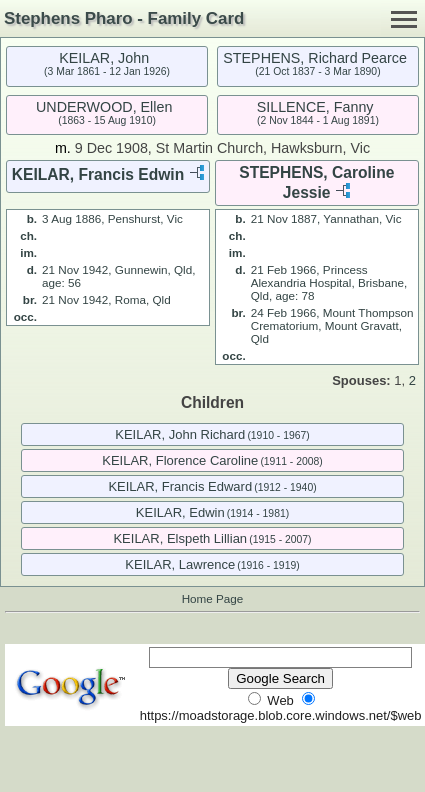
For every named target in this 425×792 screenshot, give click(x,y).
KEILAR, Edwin (180, 512)
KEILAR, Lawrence (180, 564)
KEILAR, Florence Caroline (180, 460)
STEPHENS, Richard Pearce (315, 58)
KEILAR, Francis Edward (180, 486)
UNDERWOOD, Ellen (104, 107)
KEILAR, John (104, 58)
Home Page (213, 598)
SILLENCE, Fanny (315, 107)
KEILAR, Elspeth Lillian (180, 538)
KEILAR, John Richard (180, 434)
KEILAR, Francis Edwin (98, 174)
